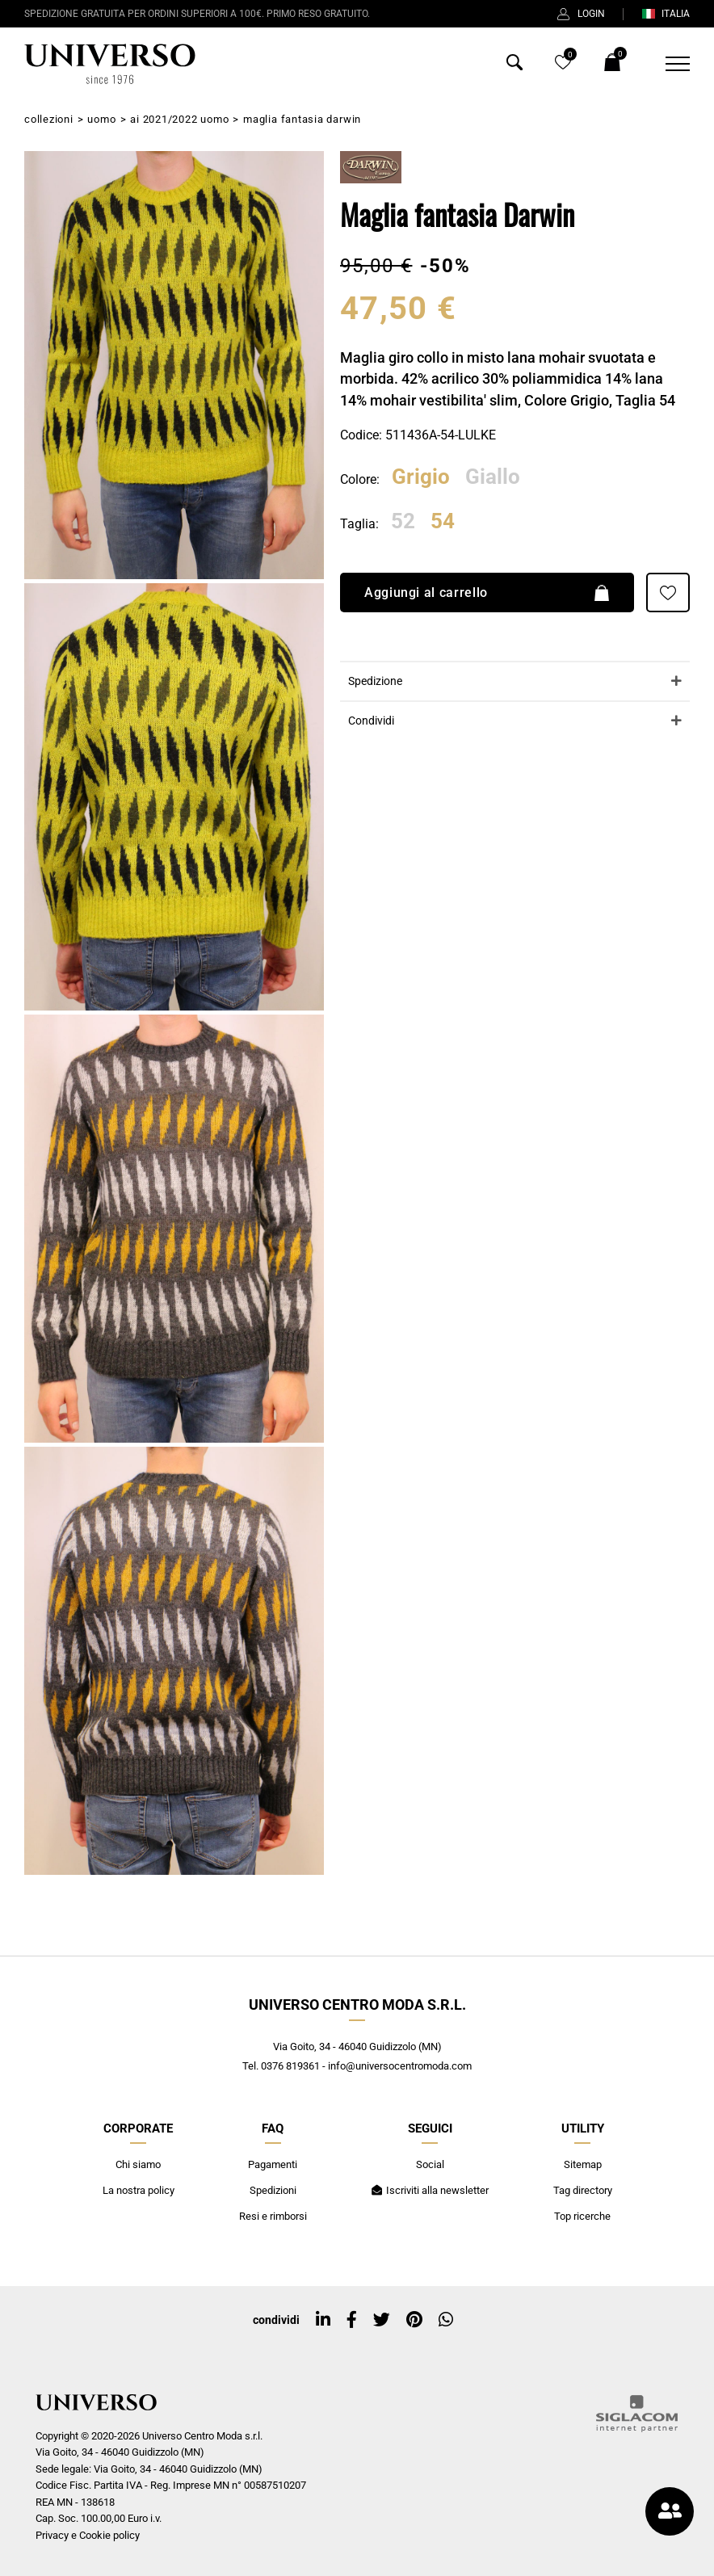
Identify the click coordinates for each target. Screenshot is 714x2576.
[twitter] (381, 2320)
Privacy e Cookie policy (88, 2535)
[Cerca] (514, 66)
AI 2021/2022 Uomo (179, 119)
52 (403, 521)
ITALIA (665, 13)
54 (442, 521)
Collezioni (49, 119)
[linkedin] (323, 2320)
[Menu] (667, 64)
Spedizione (375, 681)
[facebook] (351, 2320)
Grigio (421, 477)
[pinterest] (414, 2320)
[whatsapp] (446, 2320)
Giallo (492, 477)
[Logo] (109, 63)
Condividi (371, 721)
